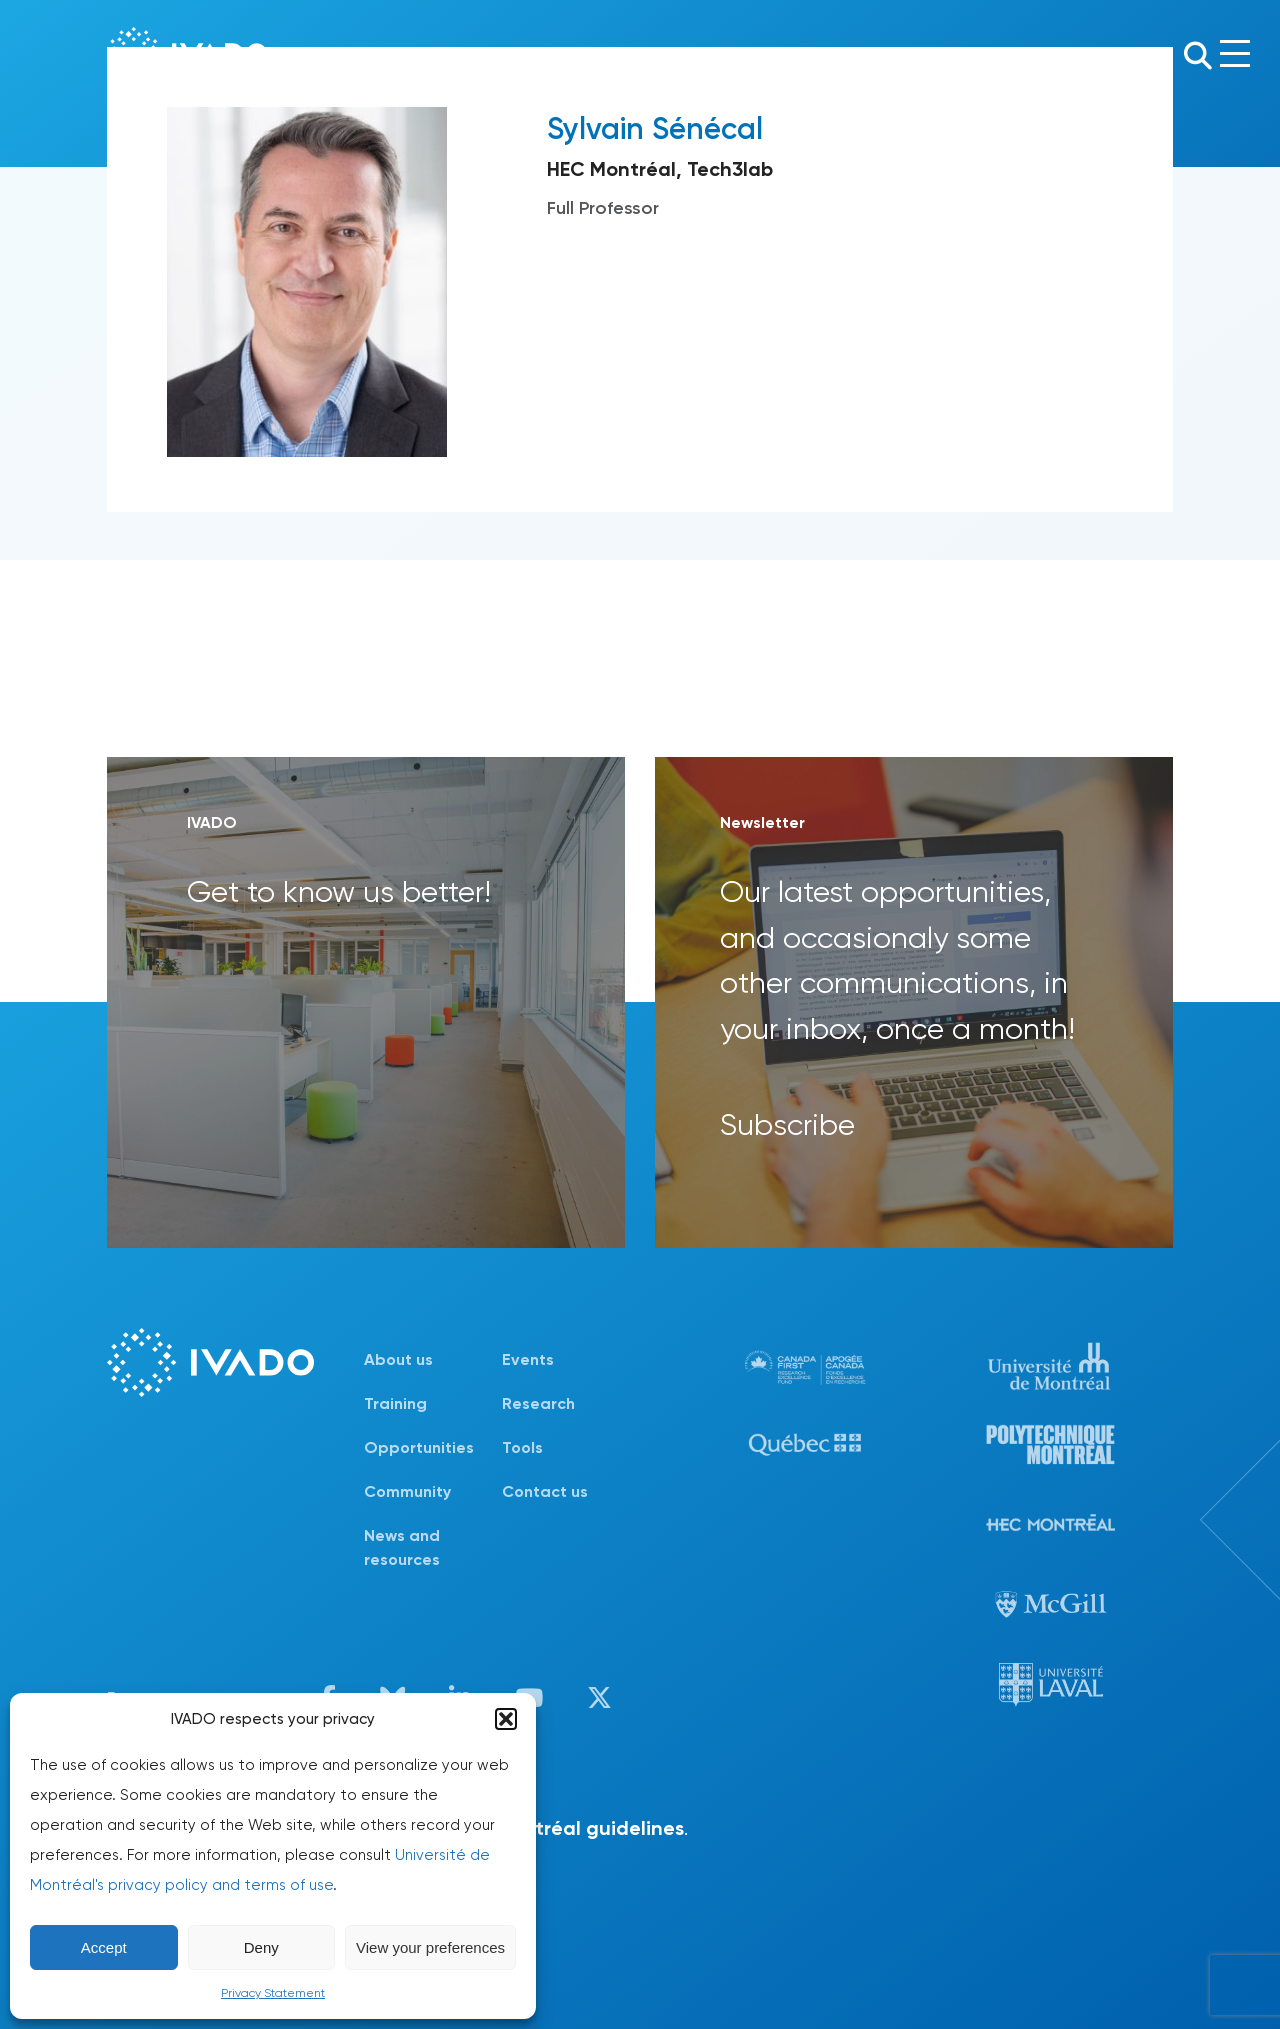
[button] (506, 1719)
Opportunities (419, 1447)
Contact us (545, 1491)
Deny (261, 1947)
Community (407, 1491)
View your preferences (430, 1947)
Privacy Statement (273, 1993)
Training (395, 1403)
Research (538, 1403)
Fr (1159, 53)
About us (398, 1359)
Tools (522, 1447)
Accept (104, 1947)
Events (528, 1359)
